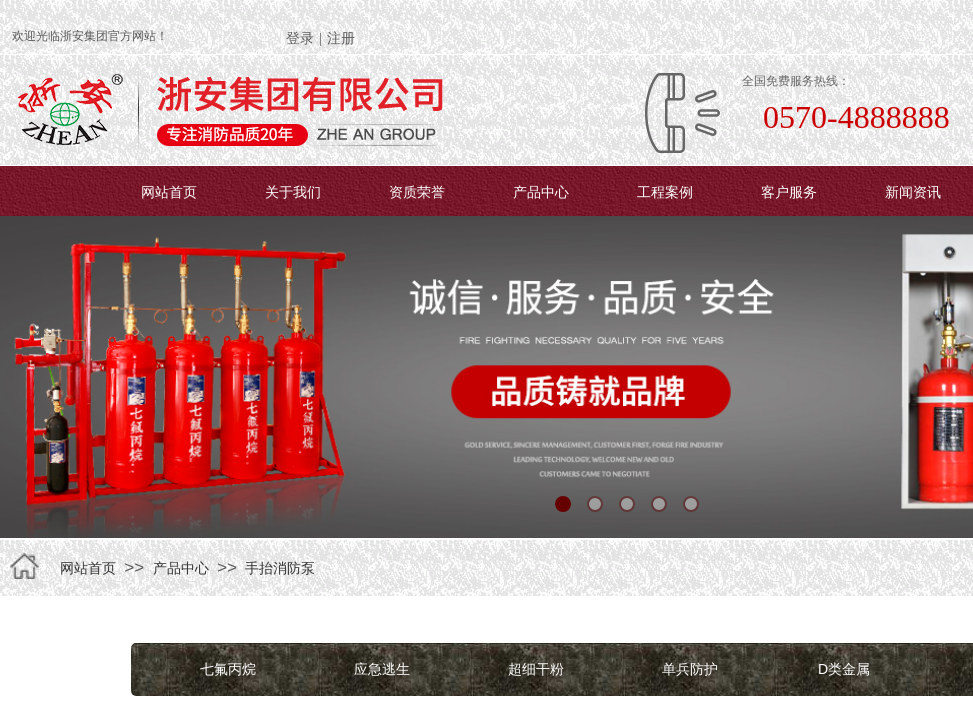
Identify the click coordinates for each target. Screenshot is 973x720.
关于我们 (293, 192)
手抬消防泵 (280, 568)
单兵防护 (690, 669)
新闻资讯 (913, 192)
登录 (300, 38)
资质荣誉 (417, 192)
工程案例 (665, 192)
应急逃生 (382, 669)
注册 (341, 38)
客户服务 (789, 192)
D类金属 (844, 669)
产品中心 (541, 192)
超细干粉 (536, 669)
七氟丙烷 (228, 669)
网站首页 (169, 192)
